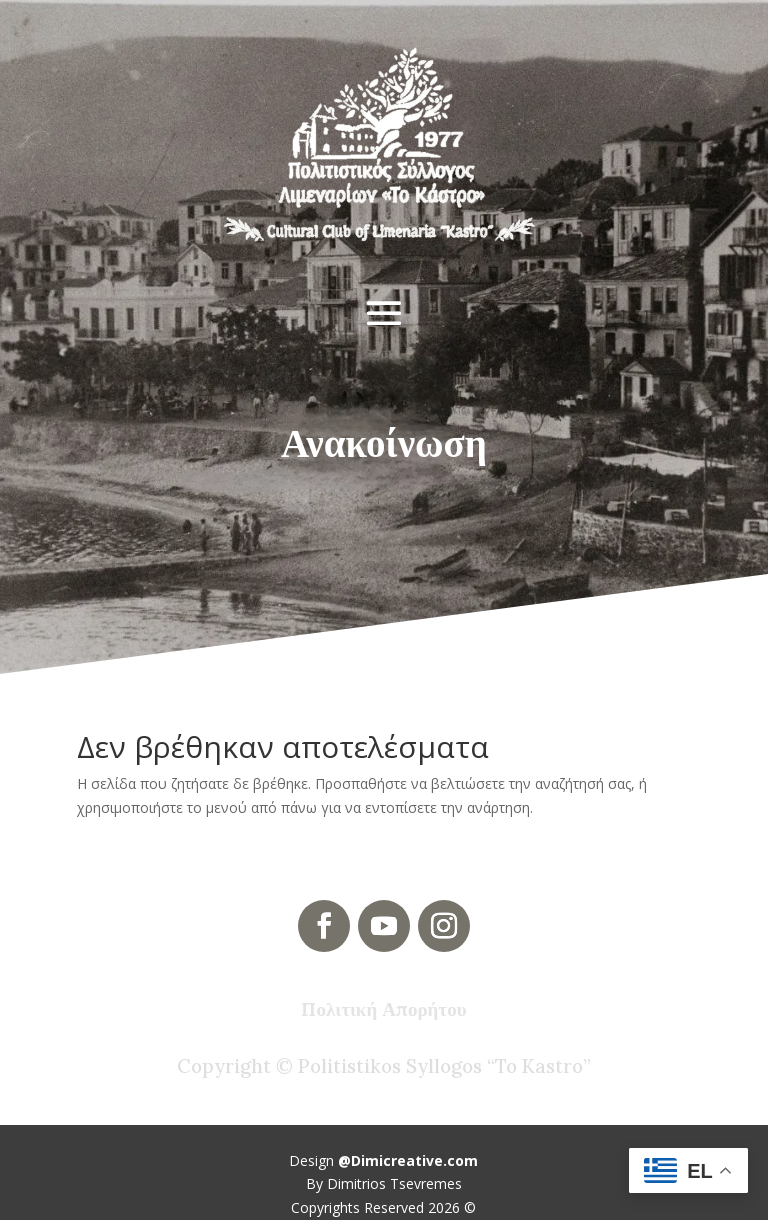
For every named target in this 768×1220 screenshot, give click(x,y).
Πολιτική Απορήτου (383, 1009)
